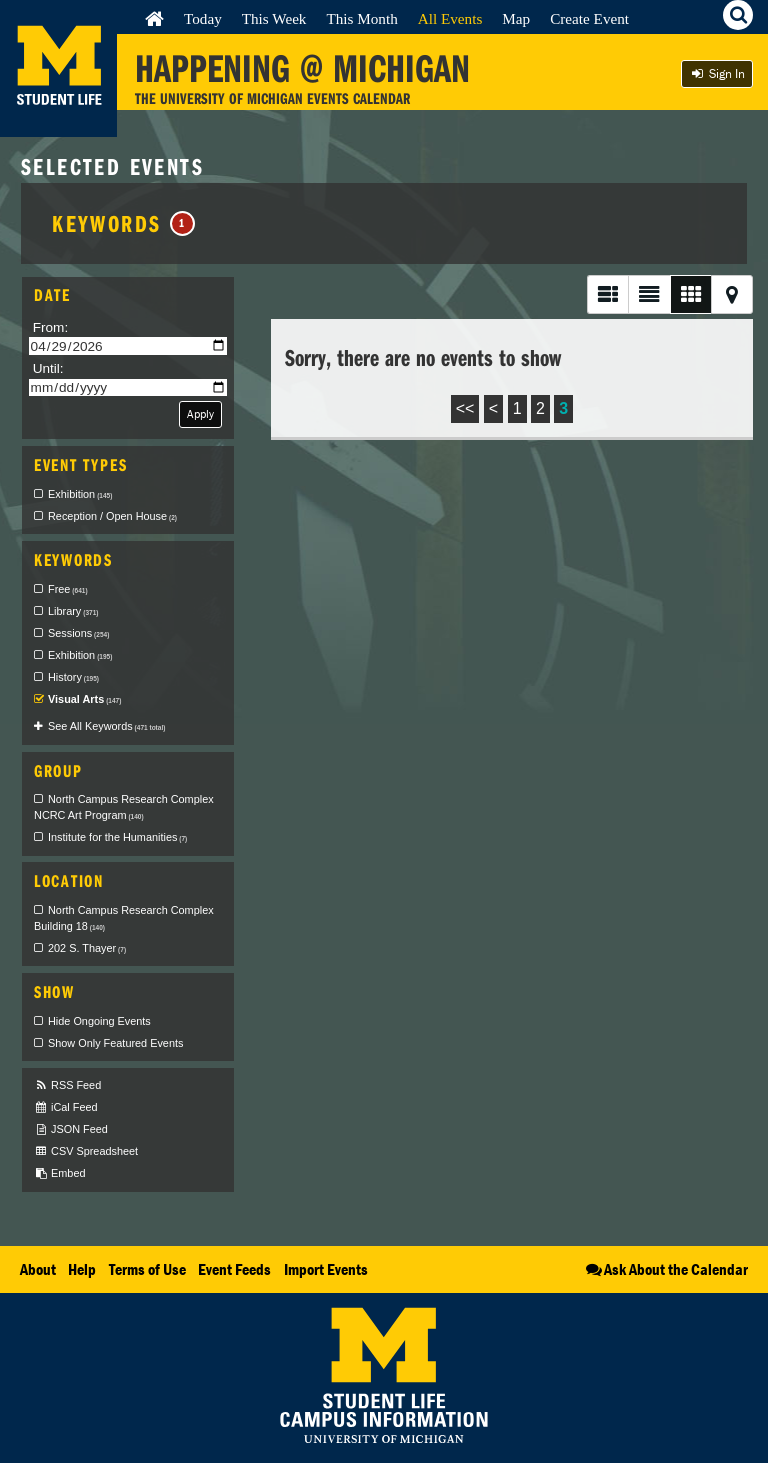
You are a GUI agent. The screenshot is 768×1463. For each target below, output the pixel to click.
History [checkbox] (73, 677)
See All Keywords (106, 726)
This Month (361, 18)
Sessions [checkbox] (78, 633)
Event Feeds (234, 1269)
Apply (200, 413)
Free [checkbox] (68, 589)
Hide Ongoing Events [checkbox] (99, 1021)
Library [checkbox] (73, 611)
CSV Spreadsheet (86, 1151)
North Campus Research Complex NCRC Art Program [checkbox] (124, 807)
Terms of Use (147, 1269)
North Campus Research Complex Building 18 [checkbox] (124, 918)
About (38, 1269)
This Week (274, 18)
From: (51, 327)
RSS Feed (67, 1085)
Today (203, 18)
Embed (59, 1173)
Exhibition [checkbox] (80, 494)
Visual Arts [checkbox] (84, 699)
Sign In (717, 73)
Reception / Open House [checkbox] (112, 516)
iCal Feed (66, 1107)
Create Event (589, 18)
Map (516, 18)
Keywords (123, 223)
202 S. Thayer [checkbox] (87, 948)
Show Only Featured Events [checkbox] (115, 1043)
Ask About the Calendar (665, 1269)
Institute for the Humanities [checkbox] (117, 837)
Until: (48, 368)
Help (82, 1269)
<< (465, 408)
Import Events (326, 1269)
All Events (450, 18)
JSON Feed (71, 1129)
